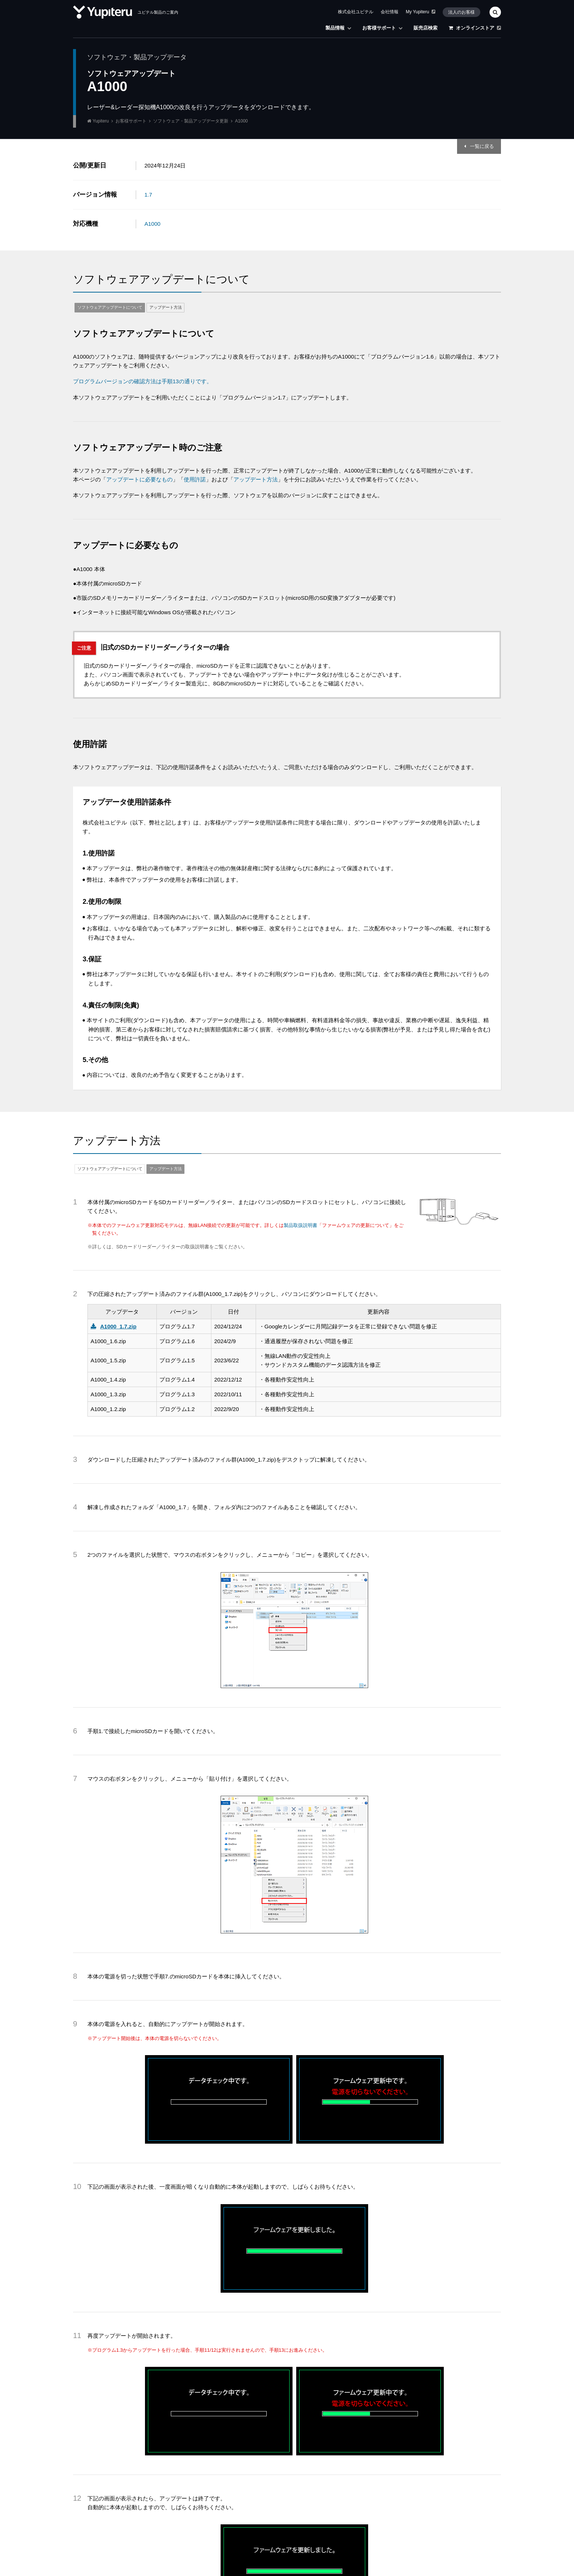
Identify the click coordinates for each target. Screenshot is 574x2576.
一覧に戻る (482, 146)
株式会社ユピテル (355, 11)
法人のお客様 (461, 12)
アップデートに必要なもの (139, 479)
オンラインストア (475, 28)
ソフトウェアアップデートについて (109, 307)
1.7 (148, 194)
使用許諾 (195, 479)
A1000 (152, 224)
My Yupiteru (420, 11)
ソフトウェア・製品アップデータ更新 (190, 121)
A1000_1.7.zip (118, 1326)
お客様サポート (382, 28)
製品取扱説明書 (300, 1225)
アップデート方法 (165, 307)
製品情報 (338, 28)
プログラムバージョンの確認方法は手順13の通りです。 (142, 381)
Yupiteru (101, 121)
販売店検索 (426, 28)
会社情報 (389, 11)
